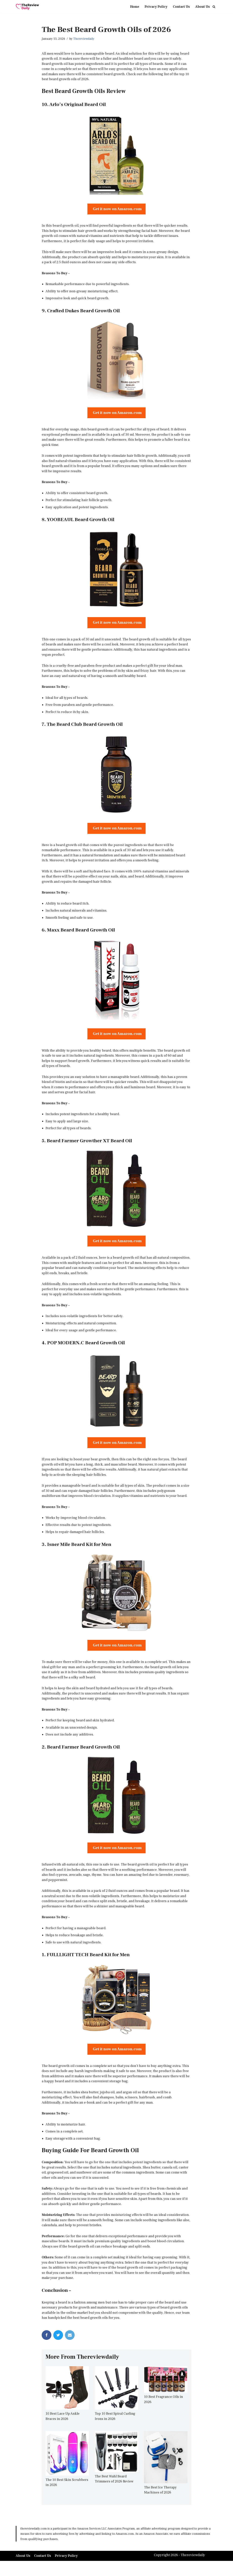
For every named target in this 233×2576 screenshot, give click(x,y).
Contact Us (181, 6)
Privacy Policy (155, 6)
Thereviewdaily (83, 39)
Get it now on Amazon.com (116, 209)
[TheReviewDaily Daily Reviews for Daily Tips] (27, 6)
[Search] (213, 6)
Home (134, 6)
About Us (202, 6)
